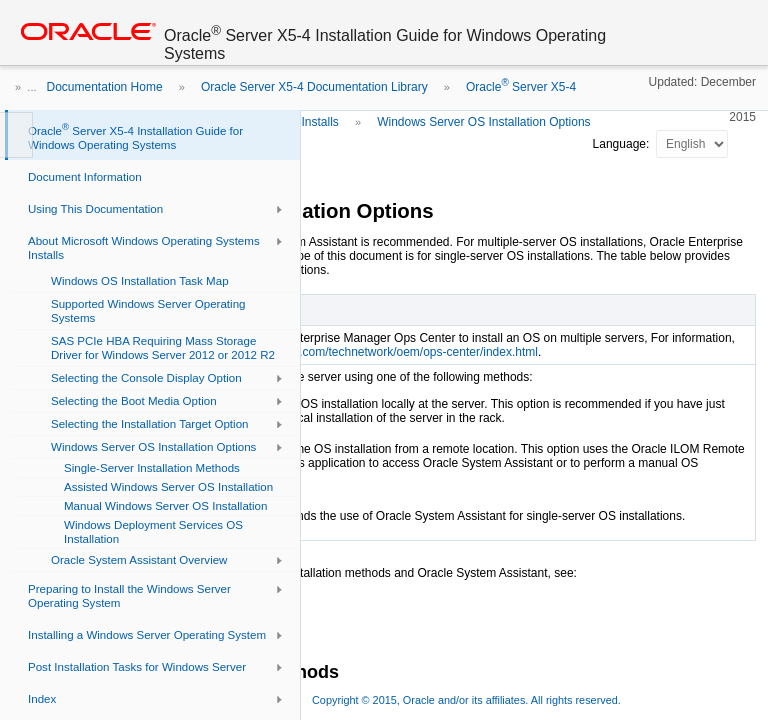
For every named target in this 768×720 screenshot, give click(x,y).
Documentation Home (105, 87)
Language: (623, 144)
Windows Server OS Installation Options (483, 122)
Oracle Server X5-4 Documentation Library (314, 87)
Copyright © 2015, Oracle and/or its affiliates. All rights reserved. (466, 700)
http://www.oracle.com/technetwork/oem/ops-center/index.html (373, 352)
